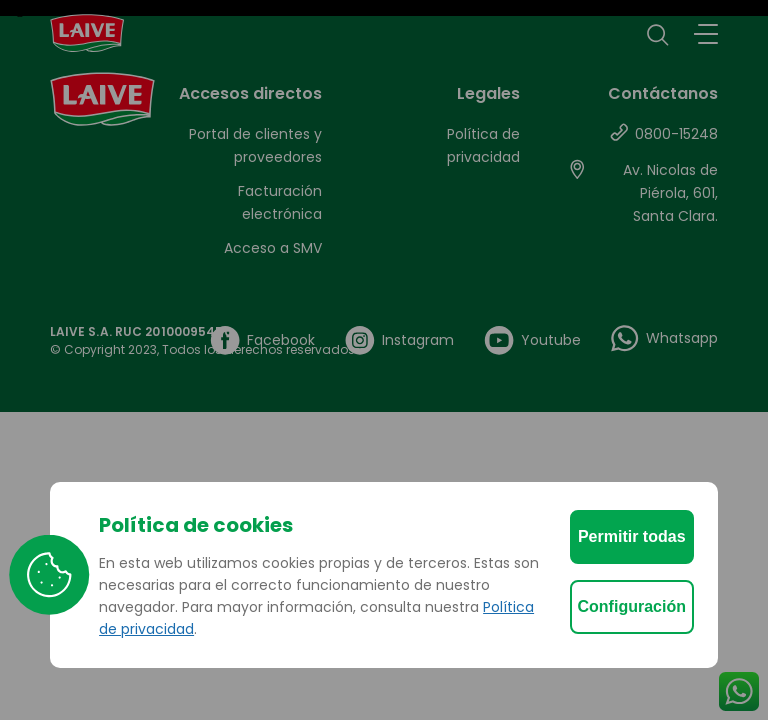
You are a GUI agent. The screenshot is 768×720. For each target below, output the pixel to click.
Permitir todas (632, 536)
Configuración (632, 606)
